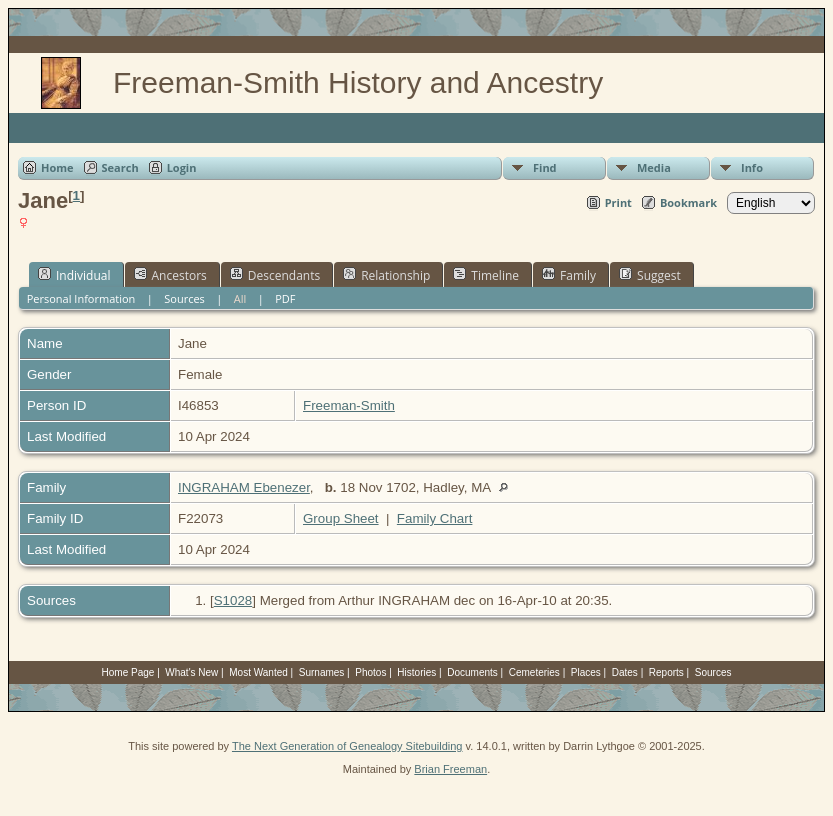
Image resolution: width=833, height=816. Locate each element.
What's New (191, 672)
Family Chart (435, 518)
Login (182, 167)
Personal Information (81, 298)
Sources (184, 298)
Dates (625, 672)
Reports (666, 672)
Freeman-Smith (349, 405)
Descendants (275, 275)
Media (654, 167)
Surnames (322, 672)
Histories (416, 672)
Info (752, 167)
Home (57, 167)
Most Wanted (258, 672)
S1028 (233, 600)
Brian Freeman (450, 769)
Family (569, 275)
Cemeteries (534, 672)
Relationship (386, 275)
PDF (285, 298)
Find (545, 167)
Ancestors (170, 275)
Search (120, 167)
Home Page (128, 672)
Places (586, 672)
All (240, 298)
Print (618, 202)
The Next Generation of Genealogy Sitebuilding (347, 746)
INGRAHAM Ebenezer (244, 487)
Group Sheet (341, 518)
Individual (74, 275)
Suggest (650, 275)
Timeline (486, 275)
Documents (472, 672)
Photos (370, 672)
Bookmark (688, 202)
